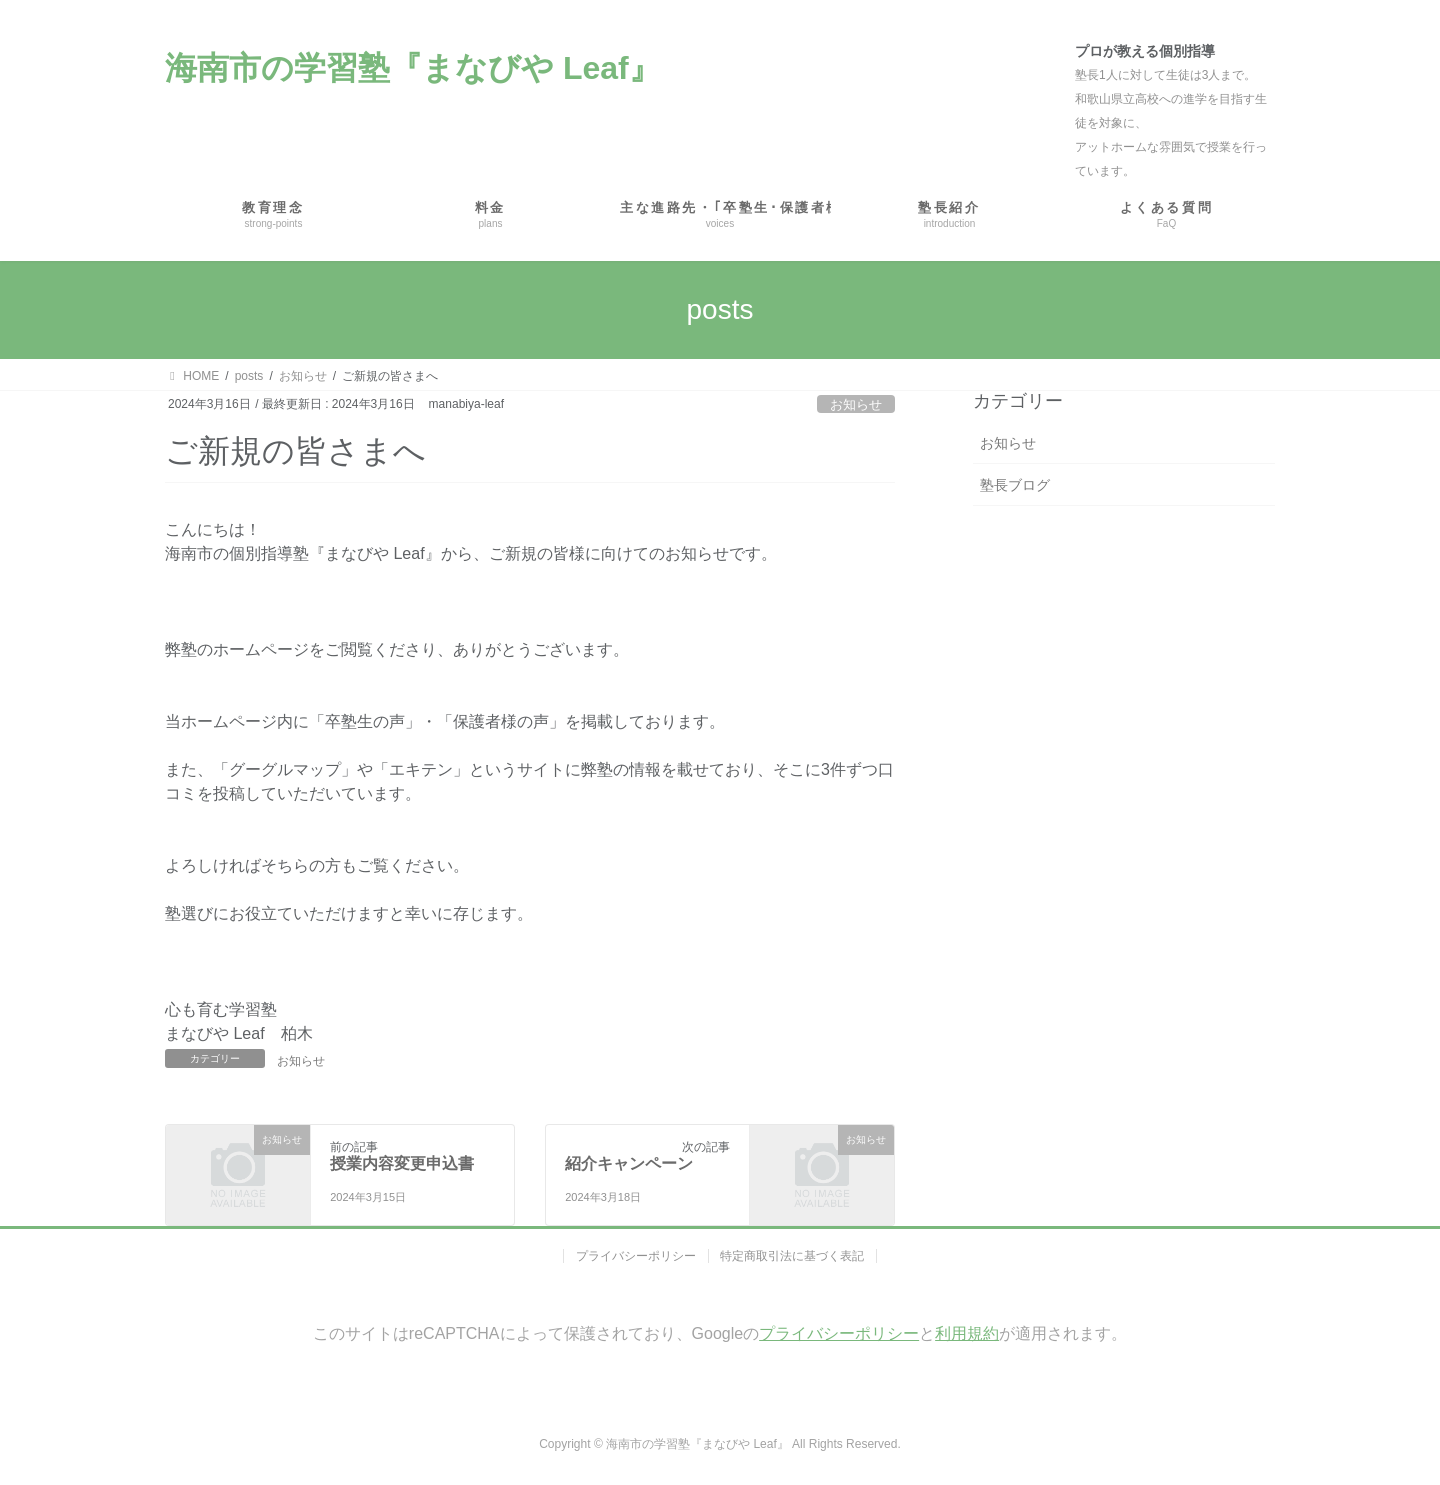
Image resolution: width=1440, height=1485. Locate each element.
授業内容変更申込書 (402, 1163)
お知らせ (856, 404)
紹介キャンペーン (629, 1163)
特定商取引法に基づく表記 (793, 1256)
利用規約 (967, 1333)
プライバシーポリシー (636, 1256)
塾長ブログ (1015, 485)
